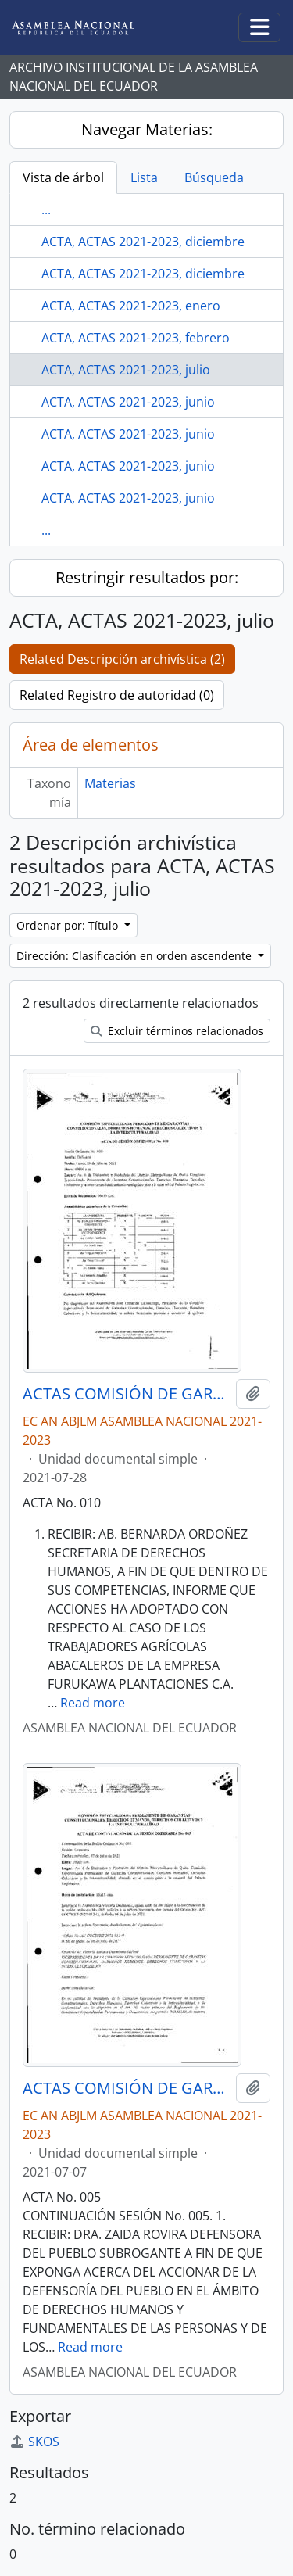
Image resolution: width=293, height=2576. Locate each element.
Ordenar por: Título (68, 925)
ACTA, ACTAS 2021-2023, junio (128, 401)
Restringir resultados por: (146, 577)
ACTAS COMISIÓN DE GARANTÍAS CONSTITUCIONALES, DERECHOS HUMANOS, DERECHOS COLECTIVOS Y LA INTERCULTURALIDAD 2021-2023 (126, 1394)
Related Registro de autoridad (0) (117, 695)
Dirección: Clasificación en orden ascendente (135, 955)
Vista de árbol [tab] (63, 177)
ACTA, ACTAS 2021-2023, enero (130, 305)
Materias (110, 783)
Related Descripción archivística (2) (122, 659)
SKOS (34, 2441)
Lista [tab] (144, 177)
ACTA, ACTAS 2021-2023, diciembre (143, 241)
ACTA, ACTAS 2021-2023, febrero (135, 337)
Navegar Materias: (147, 129)
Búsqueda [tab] (214, 177)
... (46, 209)
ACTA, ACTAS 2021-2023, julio (125, 369)
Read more (92, 1702)
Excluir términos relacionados (177, 1030)
